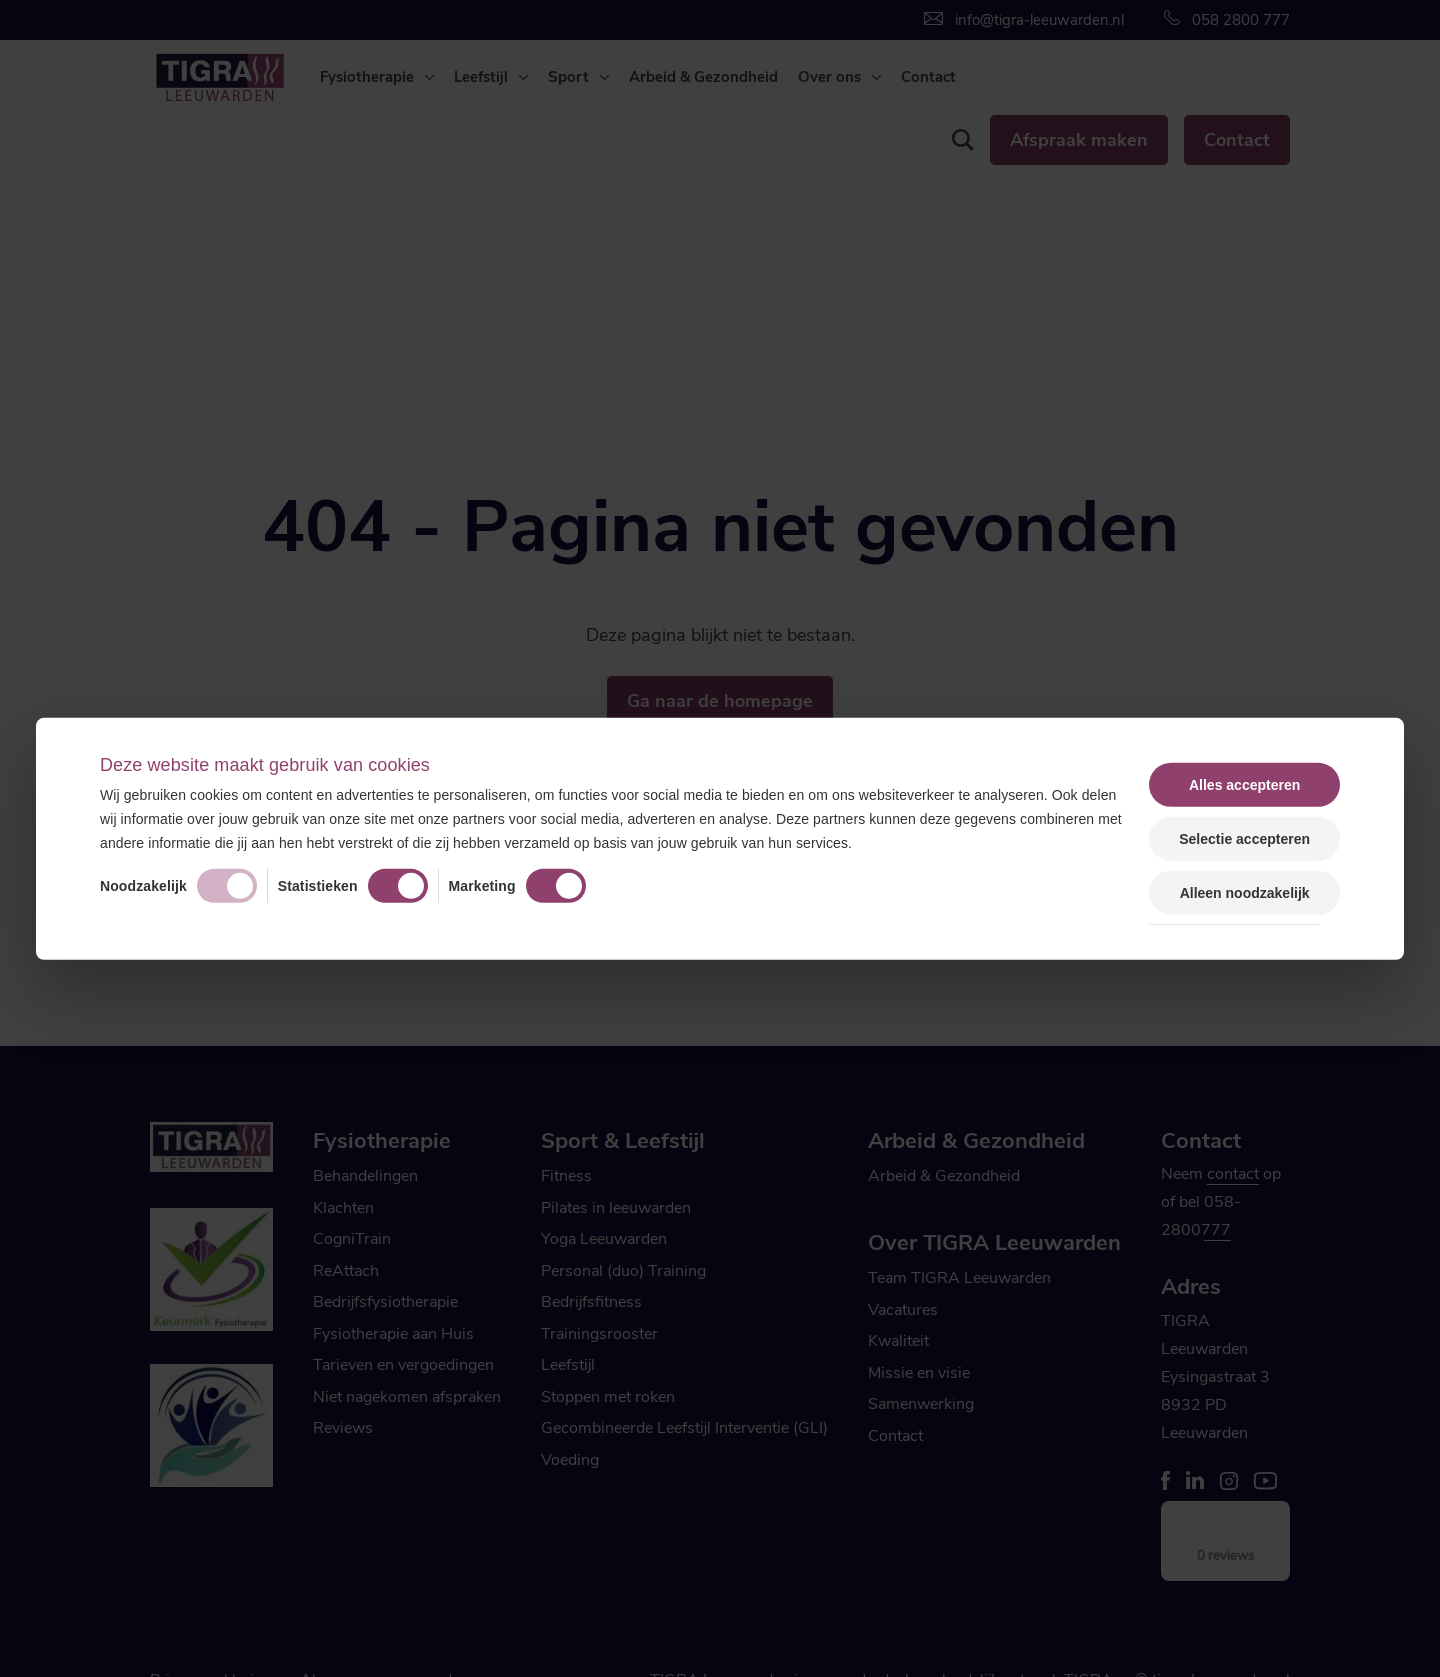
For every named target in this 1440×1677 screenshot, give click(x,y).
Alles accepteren (1244, 784)
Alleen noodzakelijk (1245, 893)
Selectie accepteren (1244, 838)
